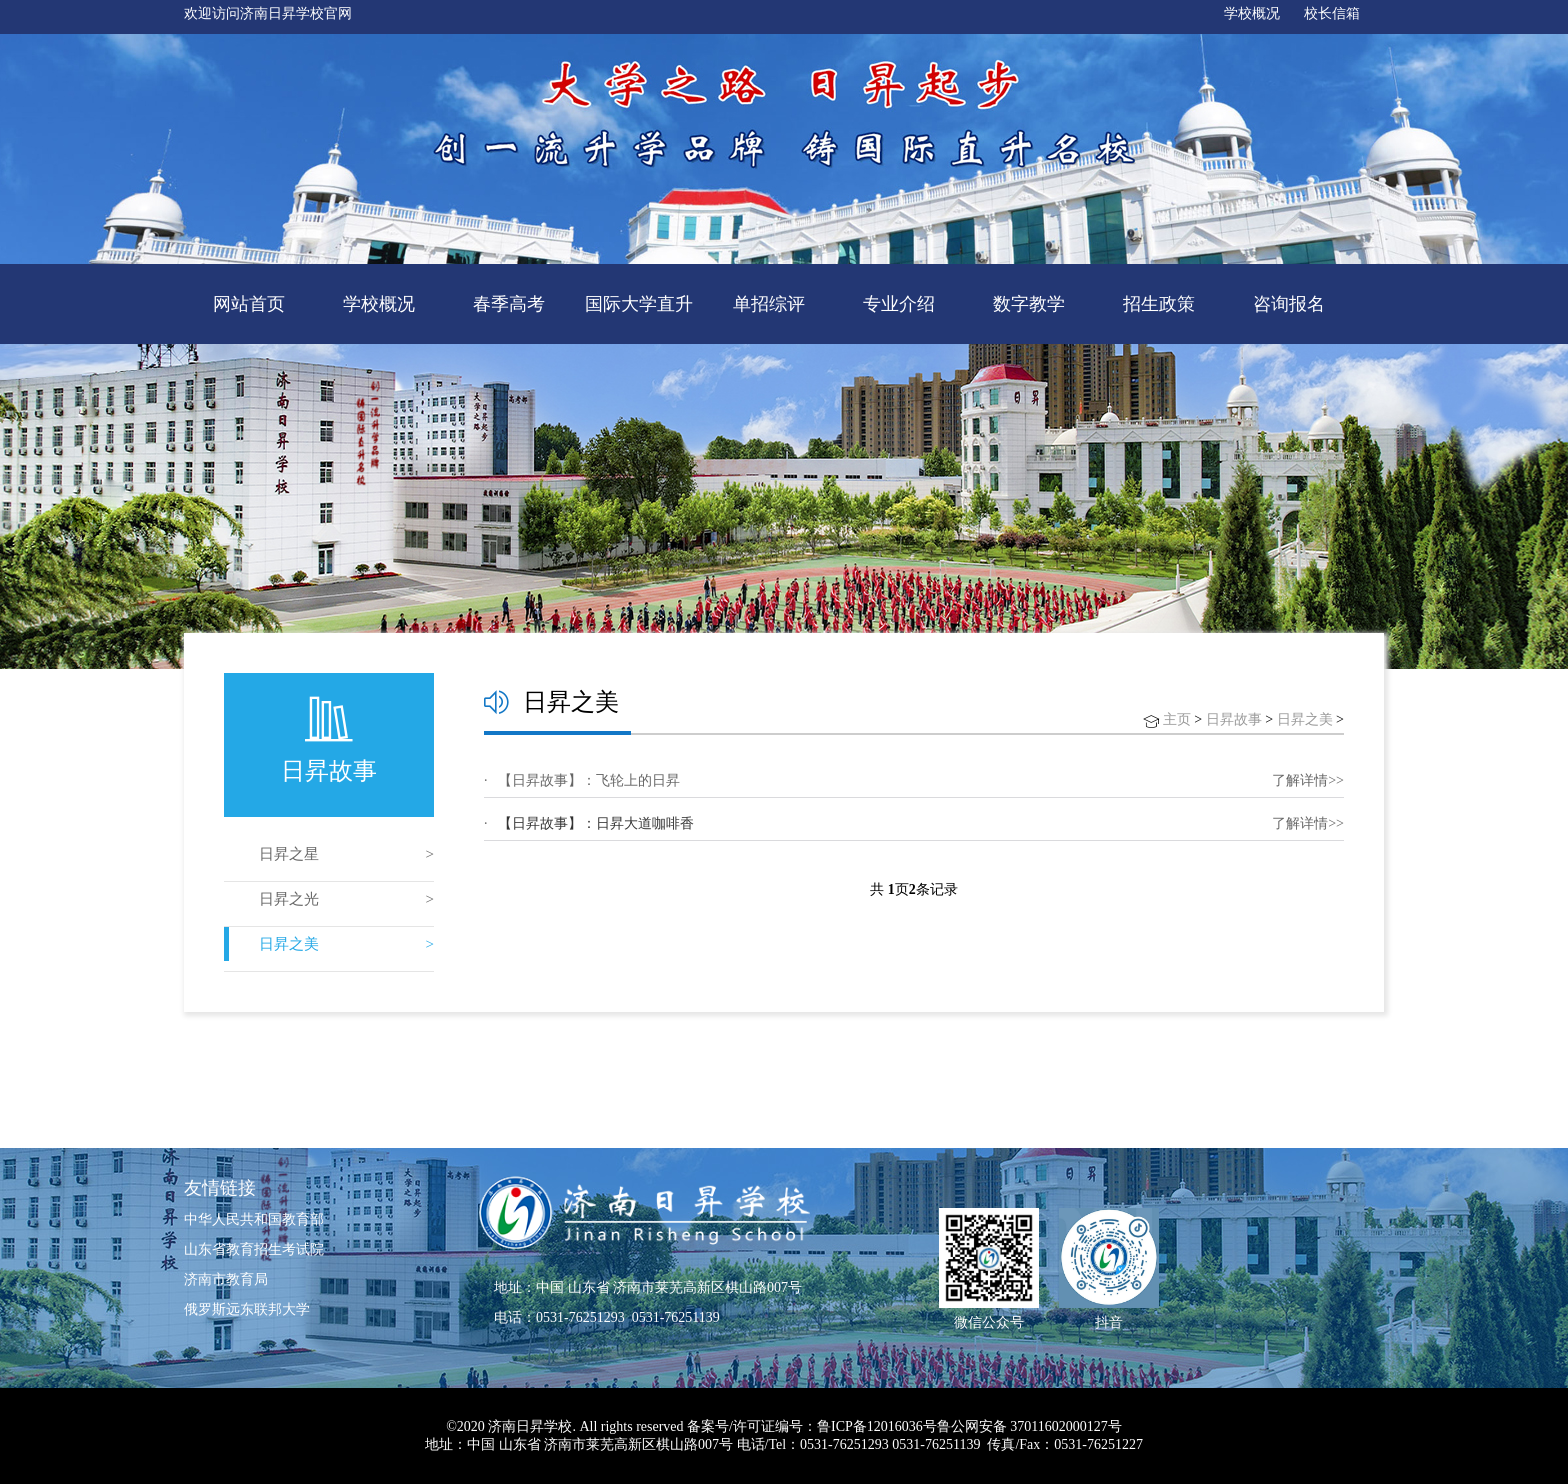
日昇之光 (289, 899)
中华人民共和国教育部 (254, 1219)
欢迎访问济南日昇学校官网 (268, 13)
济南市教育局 (226, 1279)
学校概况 (1252, 13)
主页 (1177, 719)
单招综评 (769, 304)
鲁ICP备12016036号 (877, 1426)
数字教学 (1029, 304)
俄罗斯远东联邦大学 (247, 1309)
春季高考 (509, 304)
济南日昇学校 (530, 1426)
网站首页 (249, 304)
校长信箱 (1332, 13)
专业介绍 (899, 304)
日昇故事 (1234, 719)
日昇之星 (289, 854)
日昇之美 (289, 944)
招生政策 (1159, 304)
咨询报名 (1289, 304)
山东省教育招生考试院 (254, 1249)
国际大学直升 (639, 304)
